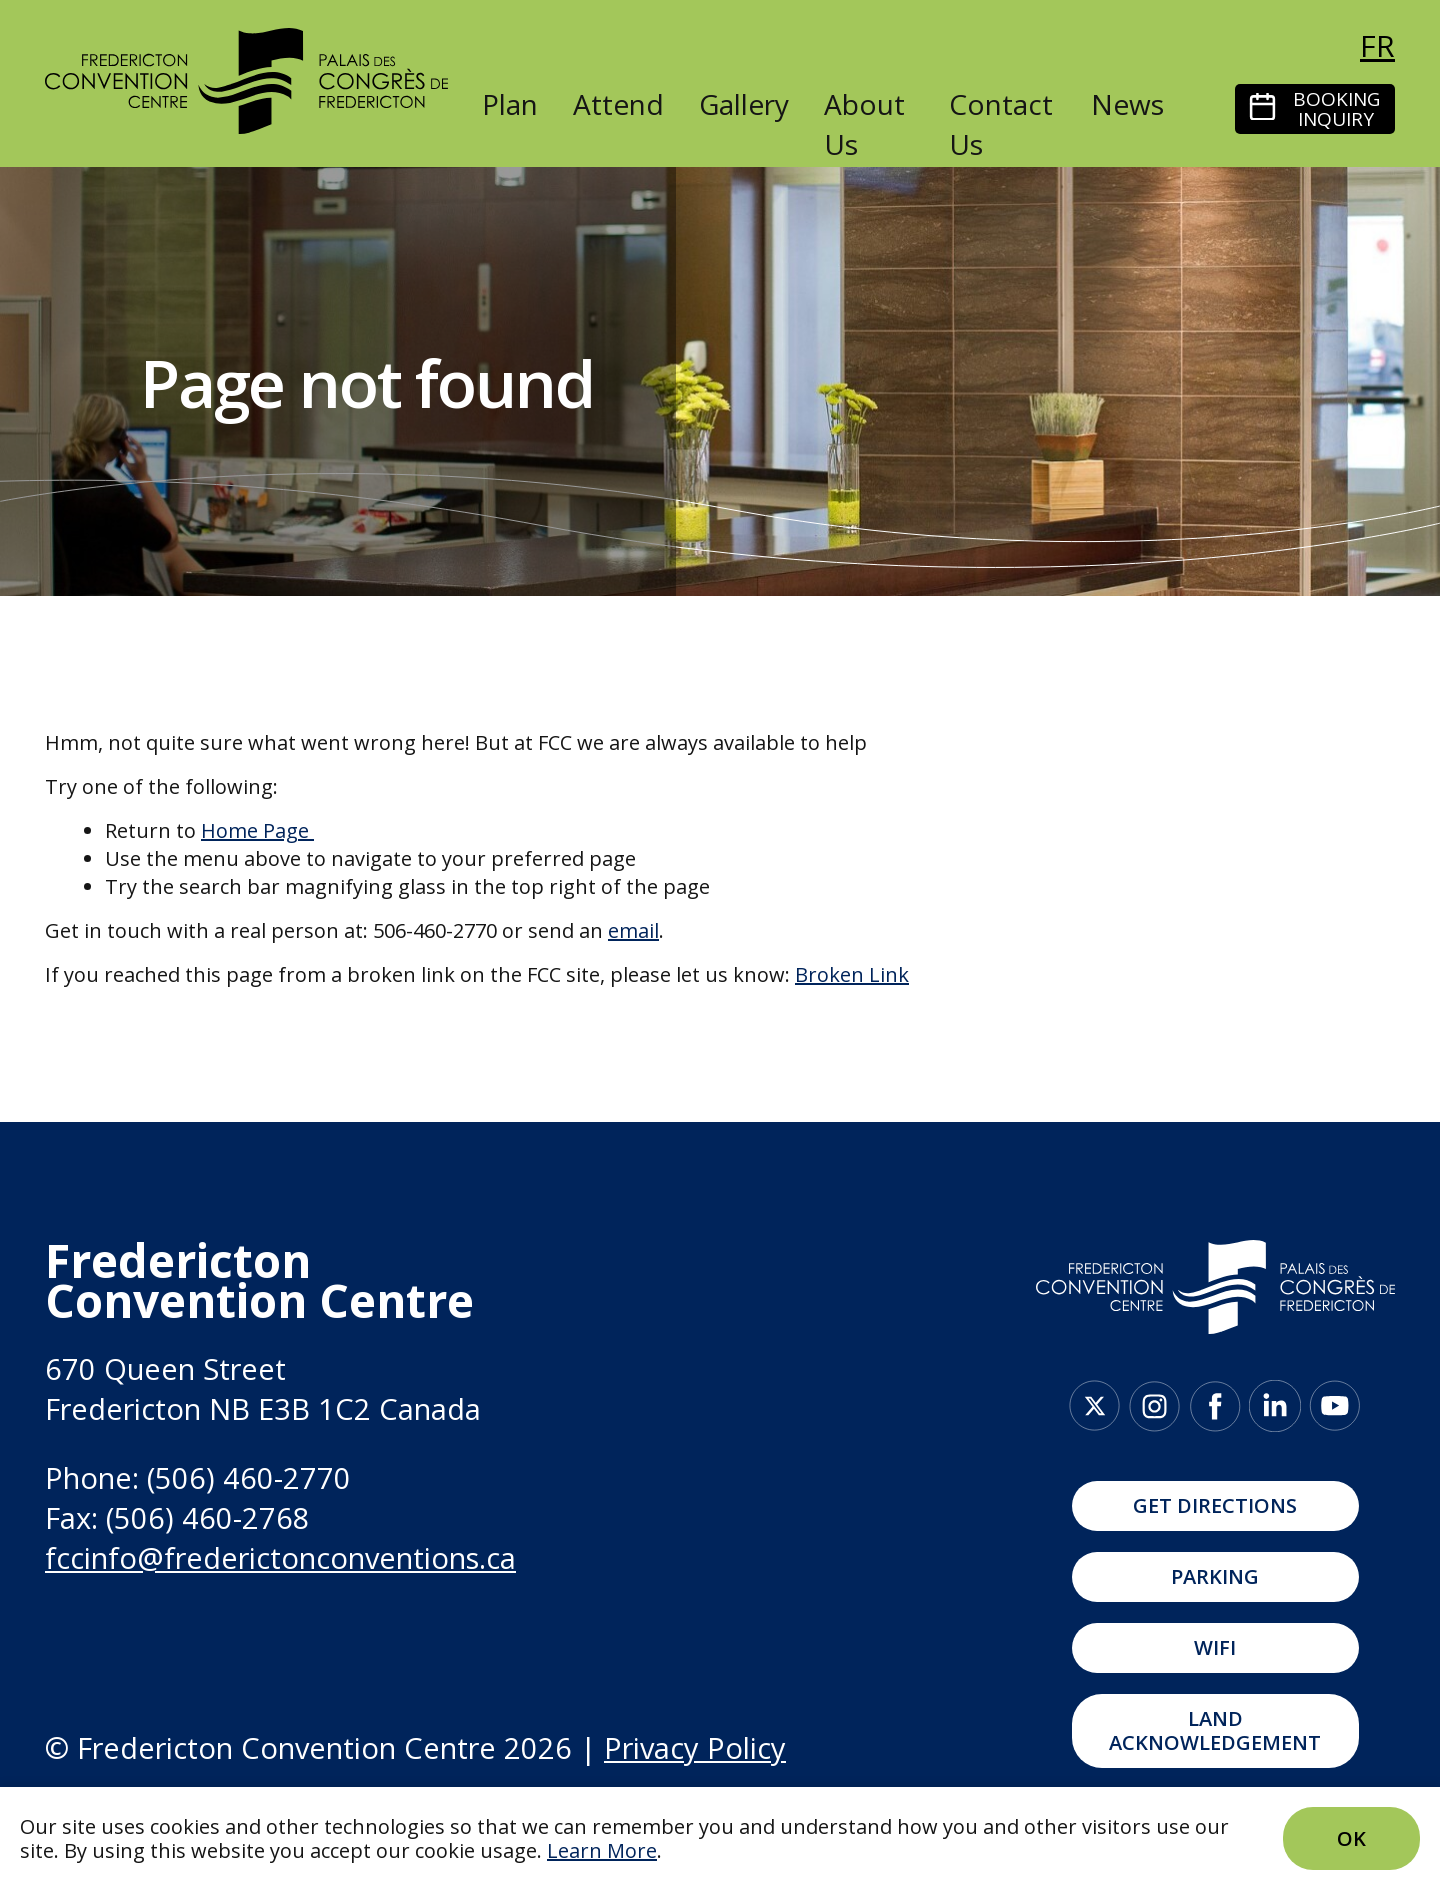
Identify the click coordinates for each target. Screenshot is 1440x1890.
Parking (1215, 1576)
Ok (1351, 1838)
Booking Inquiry (1336, 109)
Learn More (602, 1850)
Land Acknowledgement (1215, 1730)
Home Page (255, 830)
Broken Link (852, 974)
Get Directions (1215, 1505)
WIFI (1215, 1647)
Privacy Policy (695, 1747)
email (633, 930)
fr (1377, 45)
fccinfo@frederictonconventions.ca (280, 1557)
